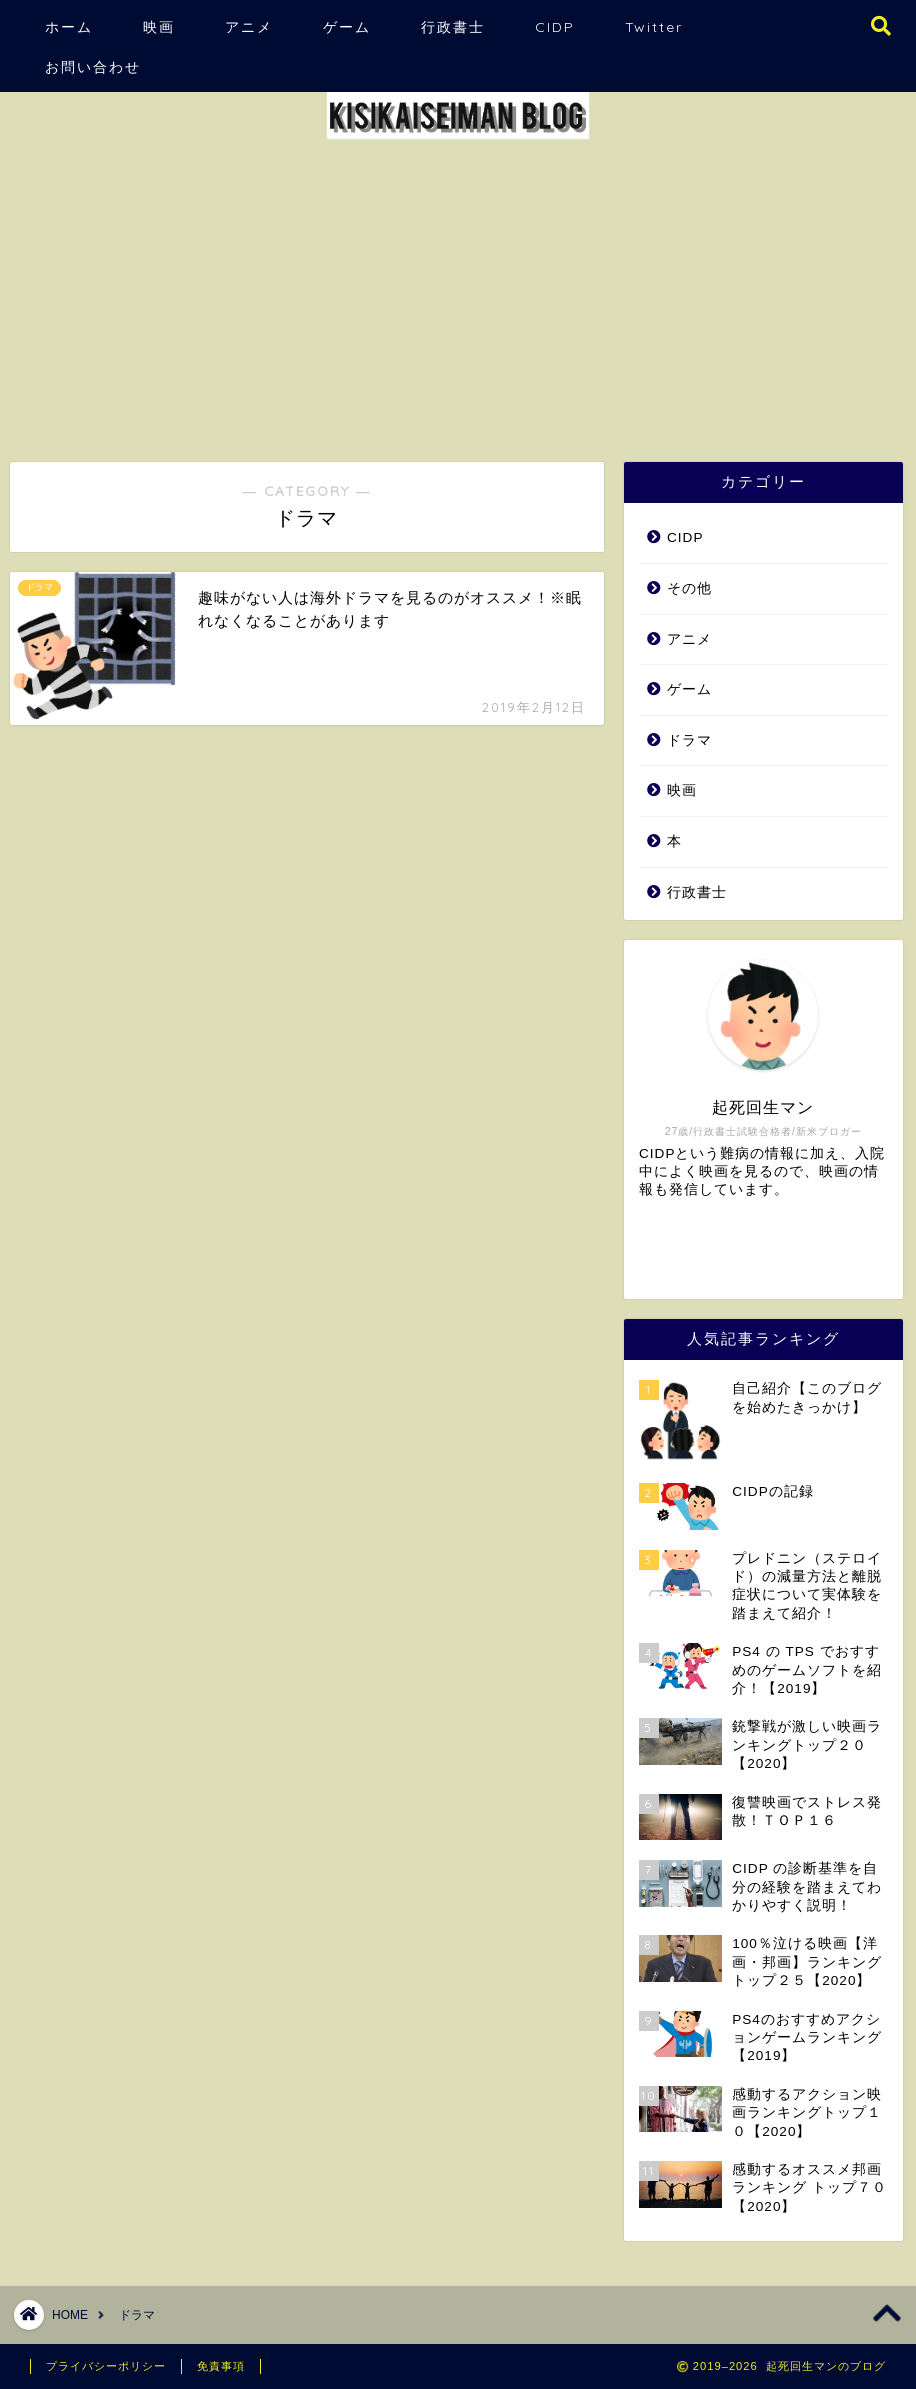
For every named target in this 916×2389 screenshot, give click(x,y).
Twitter (654, 27)
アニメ (249, 27)
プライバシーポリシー (106, 2366)
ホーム (69, 27)
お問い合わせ (93, 67)
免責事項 (221, 2366)
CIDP (555, 27)
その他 (689, 588)
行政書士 (453, 27)
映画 (159, 27)
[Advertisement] (458, 292)
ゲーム (347, 27)
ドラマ (689, 740)
